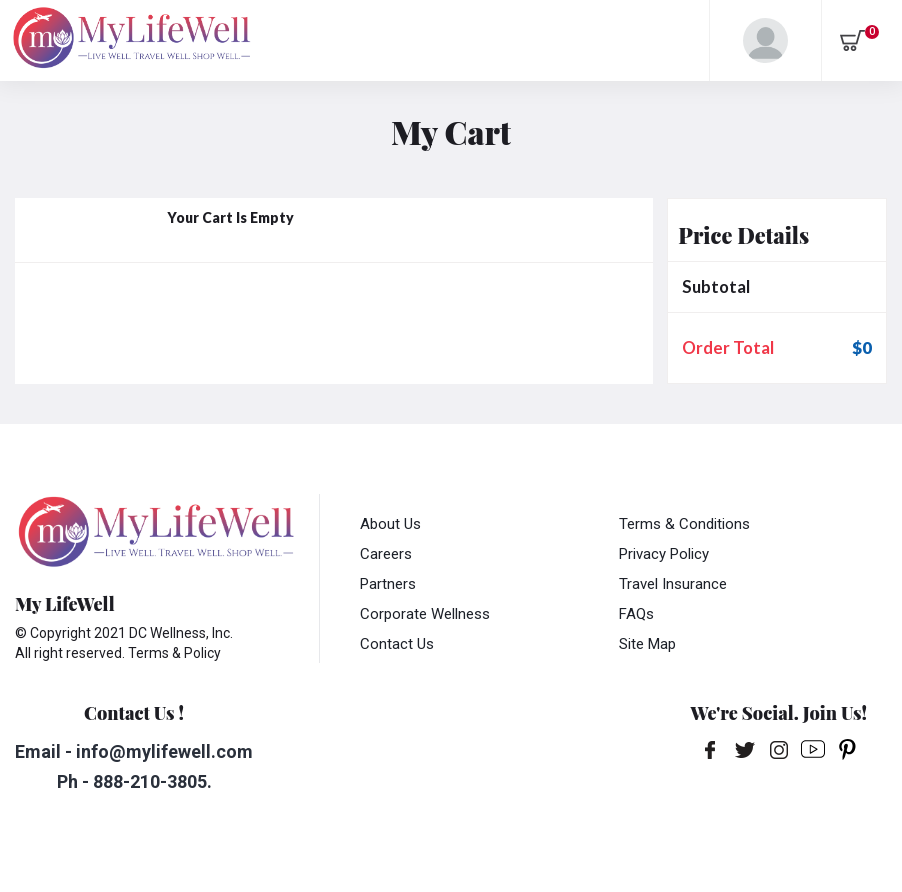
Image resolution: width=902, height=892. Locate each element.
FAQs (636, 614)
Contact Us (397, 644)
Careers (386, 554)
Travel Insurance (673, 584)
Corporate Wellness (425, 614)
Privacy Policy (664, 554)
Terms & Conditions (684, 524)
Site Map (647, 644)
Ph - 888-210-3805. (134, 781)
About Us (390, 524)
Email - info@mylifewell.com (134, 751)
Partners (388, 584)
